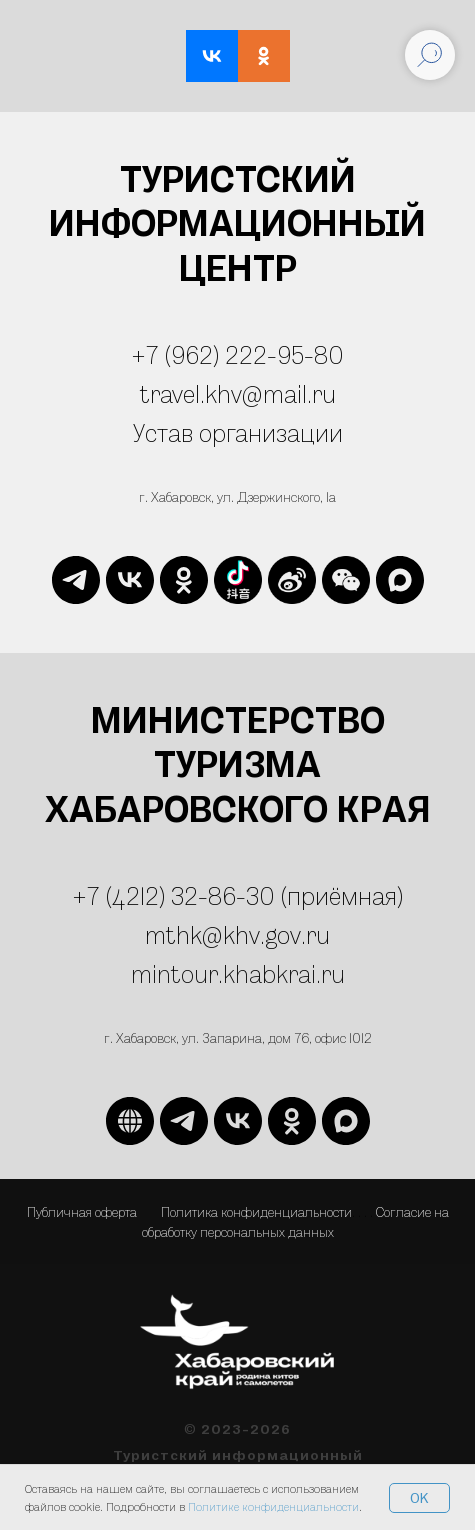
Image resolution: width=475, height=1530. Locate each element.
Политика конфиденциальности (256, 1211)
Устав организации (238, 432)
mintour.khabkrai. (226, 973)
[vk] (130, 580)
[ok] (184, 580)
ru (333, 973)
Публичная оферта (82, 1211)
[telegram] (76, 580)
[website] (238, 580)
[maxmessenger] (400, 580)
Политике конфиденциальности (273, 1506)
